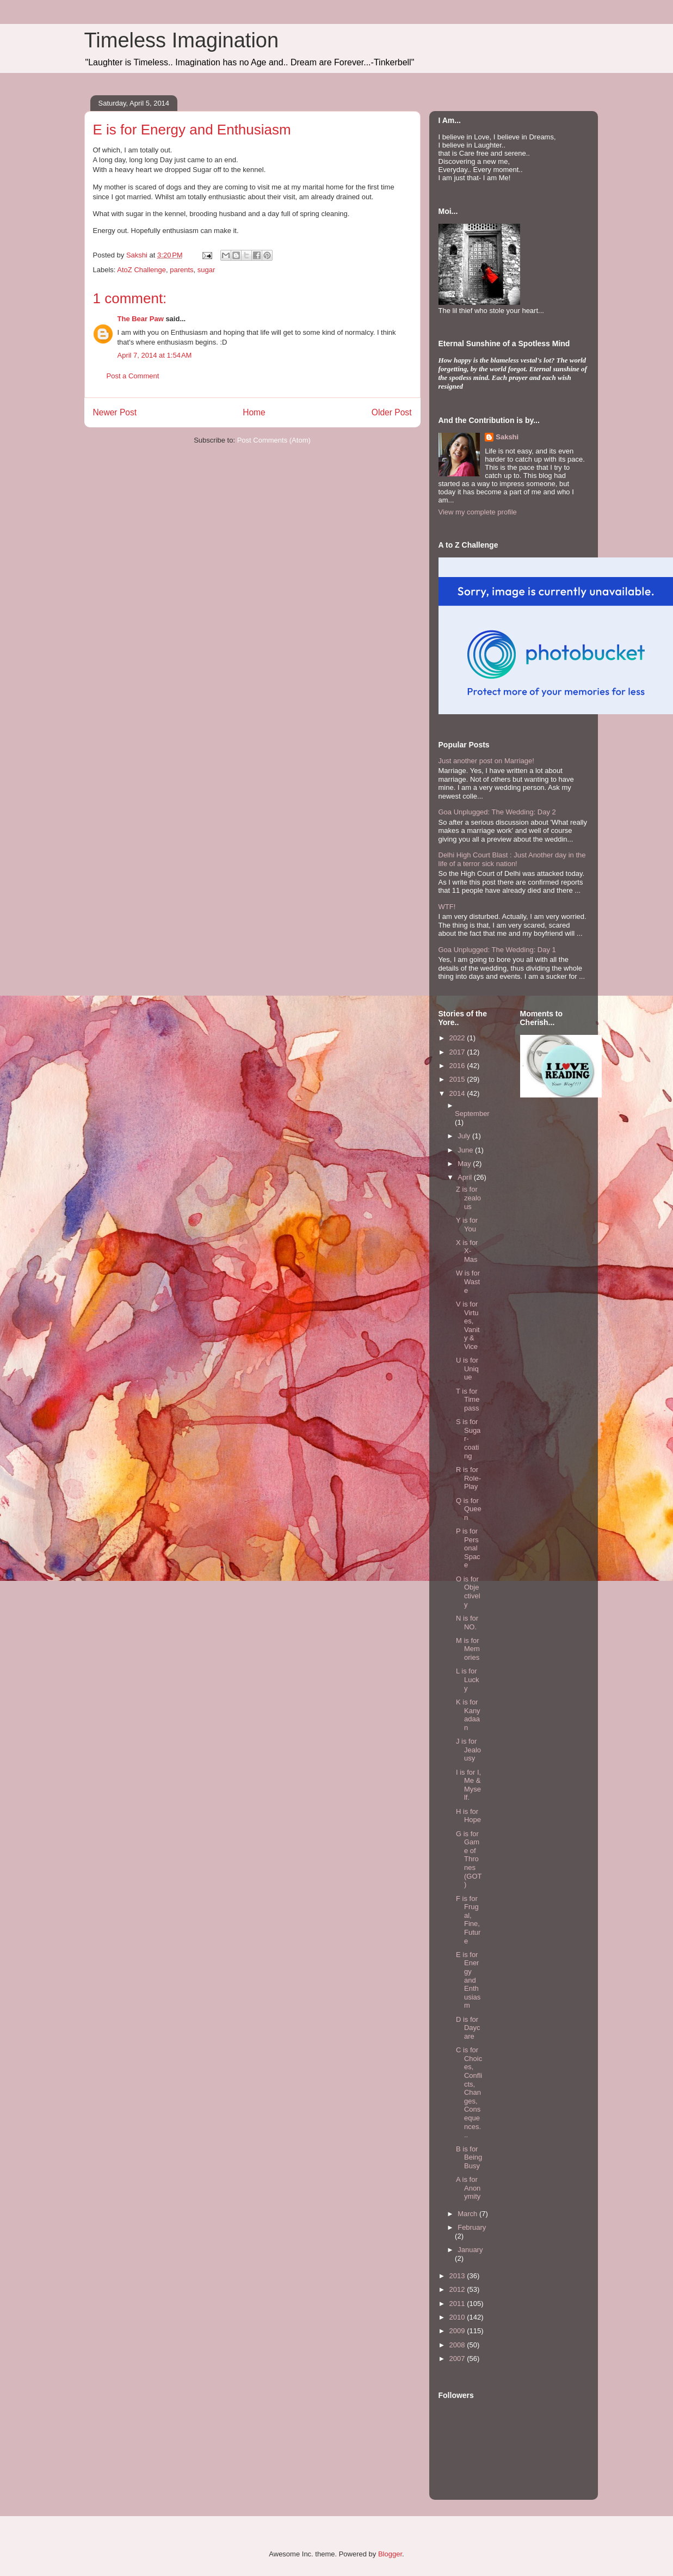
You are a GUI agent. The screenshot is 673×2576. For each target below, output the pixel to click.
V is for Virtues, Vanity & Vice (468, 1325)
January (470, 2250)
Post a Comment (133, 376)
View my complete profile (478, 512)
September (472, 1113)
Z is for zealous (468, 1197)
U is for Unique (467, 1368)
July (465, 1136)
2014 (458, 1093)
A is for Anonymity (468, 2187)
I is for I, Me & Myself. (468, 1785)
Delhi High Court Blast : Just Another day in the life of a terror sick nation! (512, 859)
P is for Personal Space (468, 1548)
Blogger (390, 2554)
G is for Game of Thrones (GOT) (469, 1859)
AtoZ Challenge (141, 270)
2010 (458, 2317)
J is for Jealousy (468, 1749)
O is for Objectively (468, 1592)
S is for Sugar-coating (468, 1438)
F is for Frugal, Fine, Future (468, 1919)
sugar (206, 270)
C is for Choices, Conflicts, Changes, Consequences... (469, 2092)
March (468, 2214)
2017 (458, 1052)
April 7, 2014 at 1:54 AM (155, 355)
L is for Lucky (467, 1679)
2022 (458, 1038)
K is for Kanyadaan (468, 1715)
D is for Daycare (468, 2027)
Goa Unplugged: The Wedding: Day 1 (497, 950)
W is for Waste (468, 1281)
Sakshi (507, 437)
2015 (458, 1079)
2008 (458, 2345)
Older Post (392, 412)
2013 (458, 2276)
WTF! (447, 907)
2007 (458, 2358)
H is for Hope (468, 1815)
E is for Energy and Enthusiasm (468, 1980)
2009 (458, 2331)
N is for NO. (467, 1622)
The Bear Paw (141, 319)
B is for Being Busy (469, 2157)
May (465, 1164)
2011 (458, 2303)
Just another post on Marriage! (486, 761)
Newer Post (115, 412)
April (466, 1177)
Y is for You (467, 1224)
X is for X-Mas (467, 1251)
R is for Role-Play (468, 1478)
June (466, 1150)
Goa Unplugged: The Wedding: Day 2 (497, 812)
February (472, 2227)
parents (181, 270)
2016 (458, 1066)
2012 (458, 2289)
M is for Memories (468, 1648)
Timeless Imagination (181, 40)
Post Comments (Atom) (274, 440)
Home (254, 412)
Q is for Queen (468, 1509)
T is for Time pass (467, 1399)
